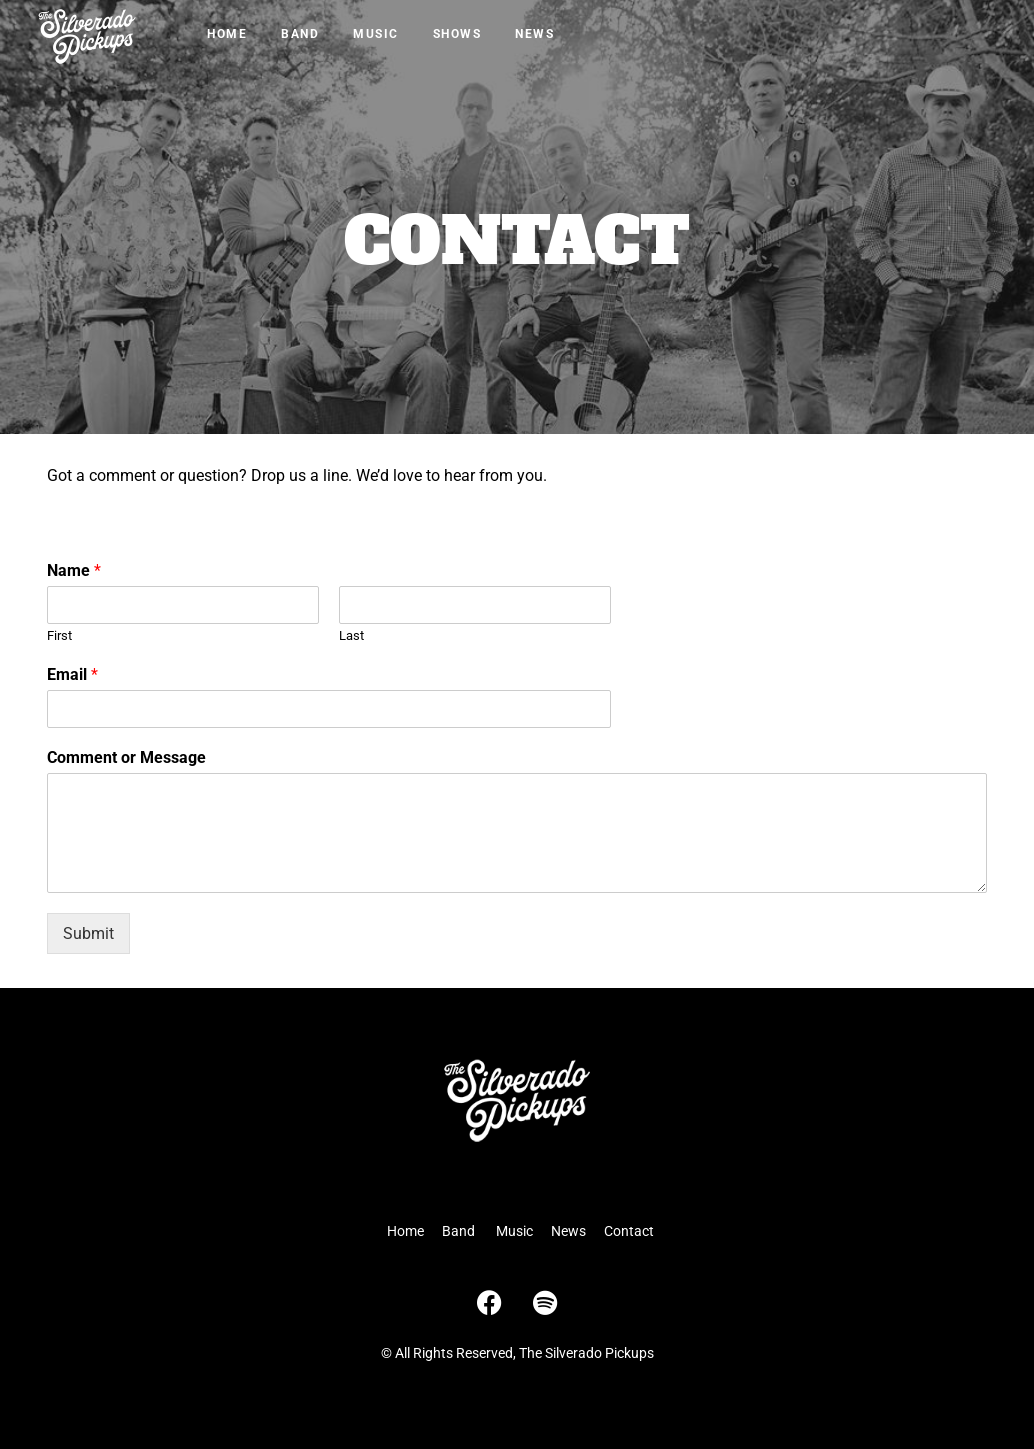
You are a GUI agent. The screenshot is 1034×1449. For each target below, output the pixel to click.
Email (72, 674)
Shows (457, 34)
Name (74, 570)
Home (227, 34)
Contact (629, 1231)
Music (376, 34)
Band (300, 34)
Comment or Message (126, 757)
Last (351, 635)
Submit (88, 933)
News (534, 34)
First (59, 635)
